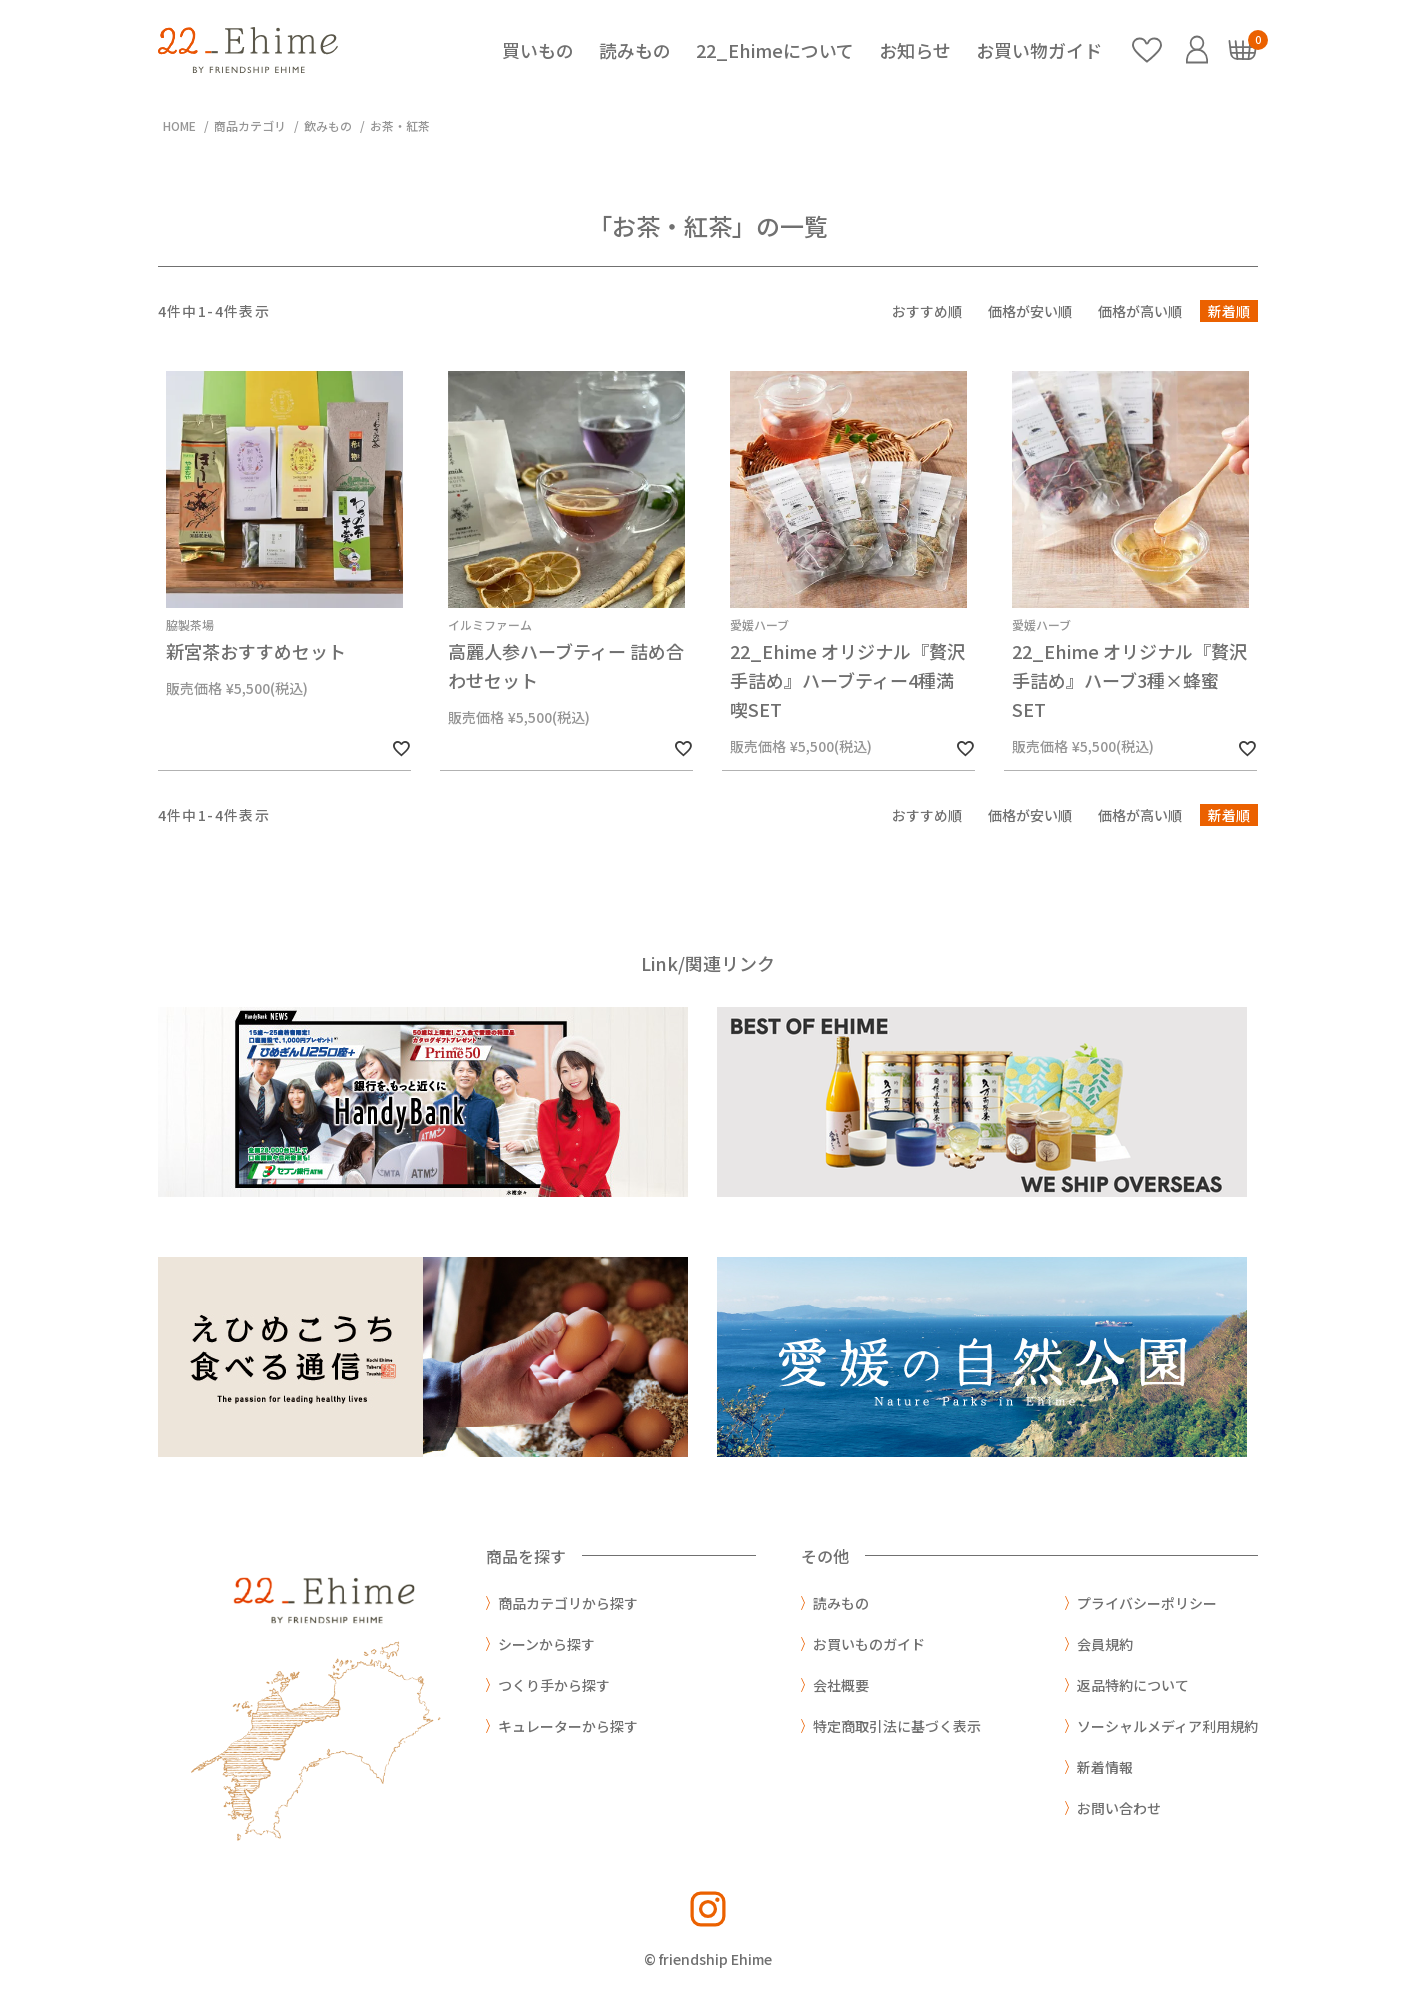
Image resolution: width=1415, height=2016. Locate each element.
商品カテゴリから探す (568, 1603)
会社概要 (841, 1685)
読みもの (635, 50)
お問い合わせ (1119, 1808)
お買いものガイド (869, 1644)
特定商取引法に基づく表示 (897, 1726)
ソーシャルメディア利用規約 (1167, 1726)
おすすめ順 (927, 311)
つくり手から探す (554, 1685)
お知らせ (915, 50)
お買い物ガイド (1039, 50)
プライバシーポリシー (1147, 1603)
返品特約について (1133, 1685)
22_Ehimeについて (775, 50)
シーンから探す (546, 1644)
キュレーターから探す (568, 1726)
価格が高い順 (1140, 311)
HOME (179, 125)
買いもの (538, 50)
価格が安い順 (1030, 311)
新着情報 (1105, 1767)
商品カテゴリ (250, 125)
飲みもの (328, 125)
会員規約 (1105, 1644)
